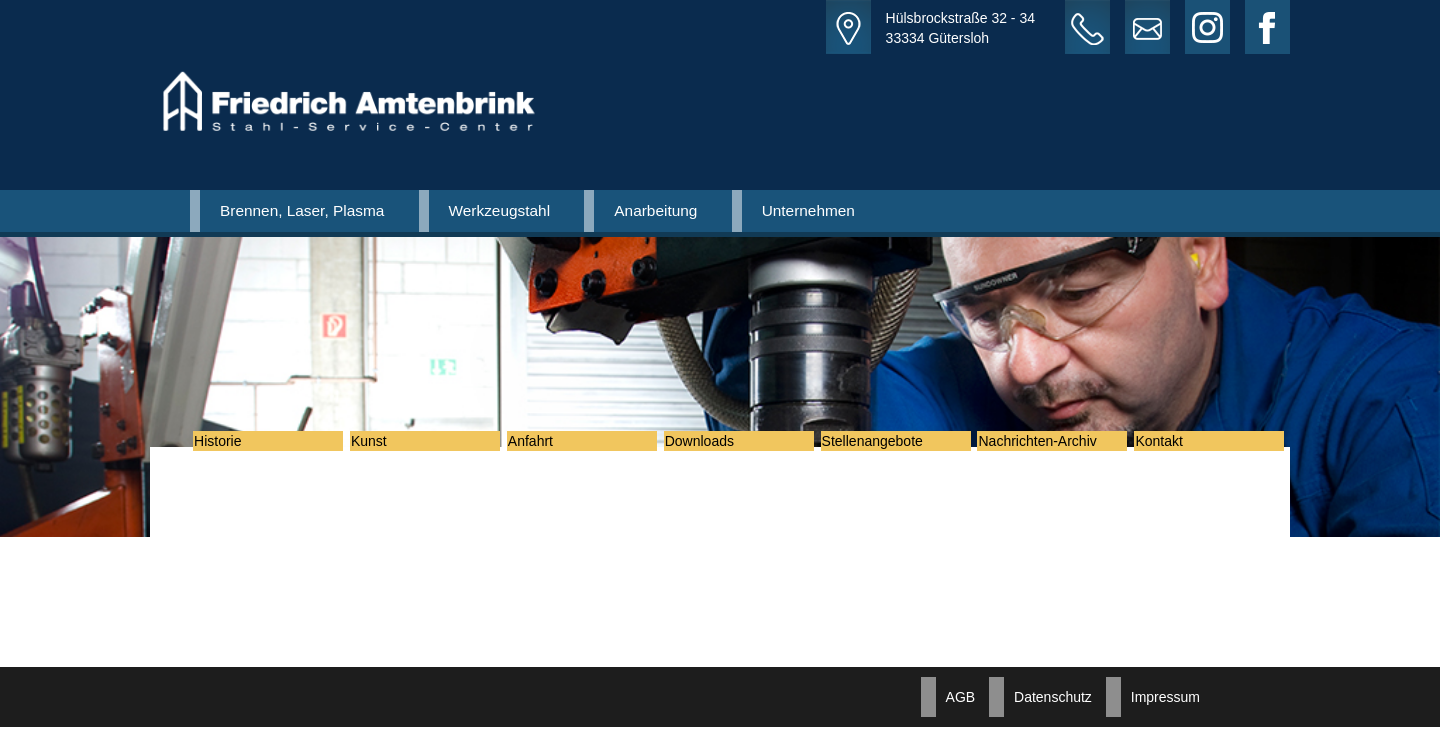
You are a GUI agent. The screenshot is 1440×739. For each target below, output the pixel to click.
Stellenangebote (886, 447)
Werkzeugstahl (500, 210)
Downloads (713, 447)
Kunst (383, 447)
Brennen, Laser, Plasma (302, 210)
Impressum (1165, 709)
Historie (231, 447)
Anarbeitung (655, 210)
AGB (961, 709)
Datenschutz (1053, 709)
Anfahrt (544, 447)
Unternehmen (808, 210)
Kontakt (1172, 447)
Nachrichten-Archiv (1051, 447)
